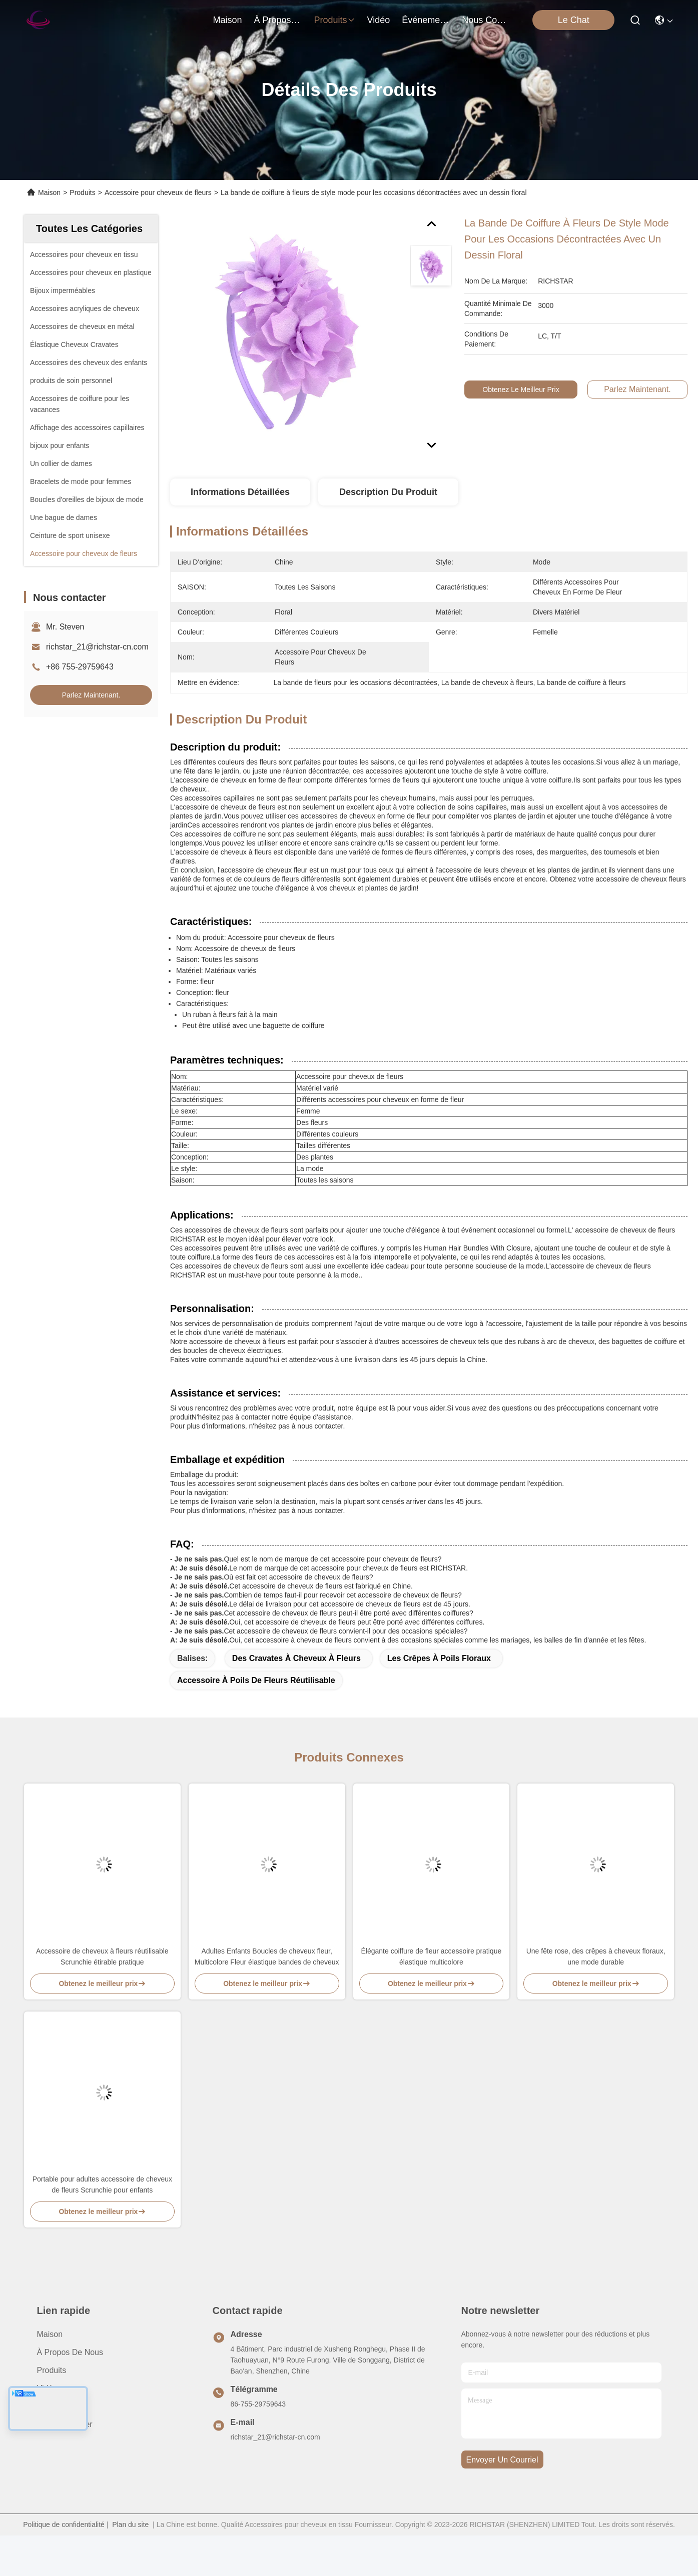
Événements (426, 20)
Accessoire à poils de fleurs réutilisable (256, 1680)
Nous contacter (65, 2424)
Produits (82, 192)
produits (334, 20)
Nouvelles (54, 2406)
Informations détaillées (240, 492)
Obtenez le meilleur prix (524, 389)
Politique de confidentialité (64, 2524)
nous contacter (486, 20)
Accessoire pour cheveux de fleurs (158, 192)
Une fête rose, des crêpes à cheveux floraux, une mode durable (595, 1956)
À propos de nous (278, 20)
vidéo (378, 20)
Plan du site (130, 2524)
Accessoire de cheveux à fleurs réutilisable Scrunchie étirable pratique (102, 1956)
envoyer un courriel (502, 2460)
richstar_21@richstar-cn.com (97, 646)
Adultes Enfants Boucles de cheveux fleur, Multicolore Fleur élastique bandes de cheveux (267, 1956)
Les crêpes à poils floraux (439, 1658)
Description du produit (388, 492)
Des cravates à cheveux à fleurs (296, 1658)
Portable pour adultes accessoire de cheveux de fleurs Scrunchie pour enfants (102, 2184)
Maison (227, 20)
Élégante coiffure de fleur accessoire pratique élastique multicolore (431, 1956)
